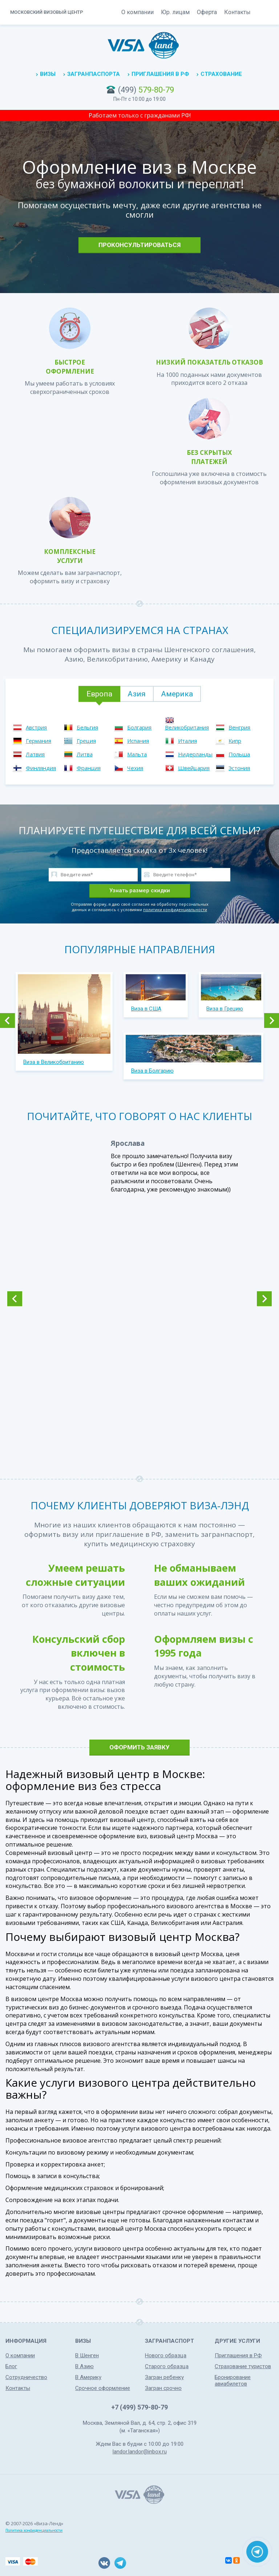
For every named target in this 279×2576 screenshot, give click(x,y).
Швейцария (194, 767)
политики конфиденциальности (175, 909)
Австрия (36, 727)
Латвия (35, 754)
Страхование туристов (243, 2366)
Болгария (139, 727)
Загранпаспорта (93, 74)
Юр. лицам (175, 12)
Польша (239, 754)
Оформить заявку (139, 1747)
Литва (85, 754)
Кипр (235, 740)
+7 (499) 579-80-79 (139, 2407)
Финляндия (41, 767)
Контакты (237, 12)
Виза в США (146, 1008)
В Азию (84, 2366)
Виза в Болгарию (152, 1070)
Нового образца (165, 2355)
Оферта (207, 12)
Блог (11, 2366)
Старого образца (167, 2366)
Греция (86, 740)
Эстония (239, 767)
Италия (187, 740)
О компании (137, 12)
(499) (146, 89)
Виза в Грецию (224, 1008)
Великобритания (187, 727)
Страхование (221, 74)
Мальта (137, 754)
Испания (138, 740)
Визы (48, 74)
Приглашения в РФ (160, 74)
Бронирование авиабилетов (233, 2380)
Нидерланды (195, 754)
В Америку (88, 2377)
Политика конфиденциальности (33, 2530)
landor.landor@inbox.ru (140, 2451)
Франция (89, 767)
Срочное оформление (102, 2388)
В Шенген (87, 2355)
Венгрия (239, 727)
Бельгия (87, 727)
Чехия (135, 767)
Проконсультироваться (139, 244)
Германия (38, 740)
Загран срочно (163, 2388)
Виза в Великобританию (53, 1062)
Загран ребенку (164, 2377)
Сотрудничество (26, 2377)
